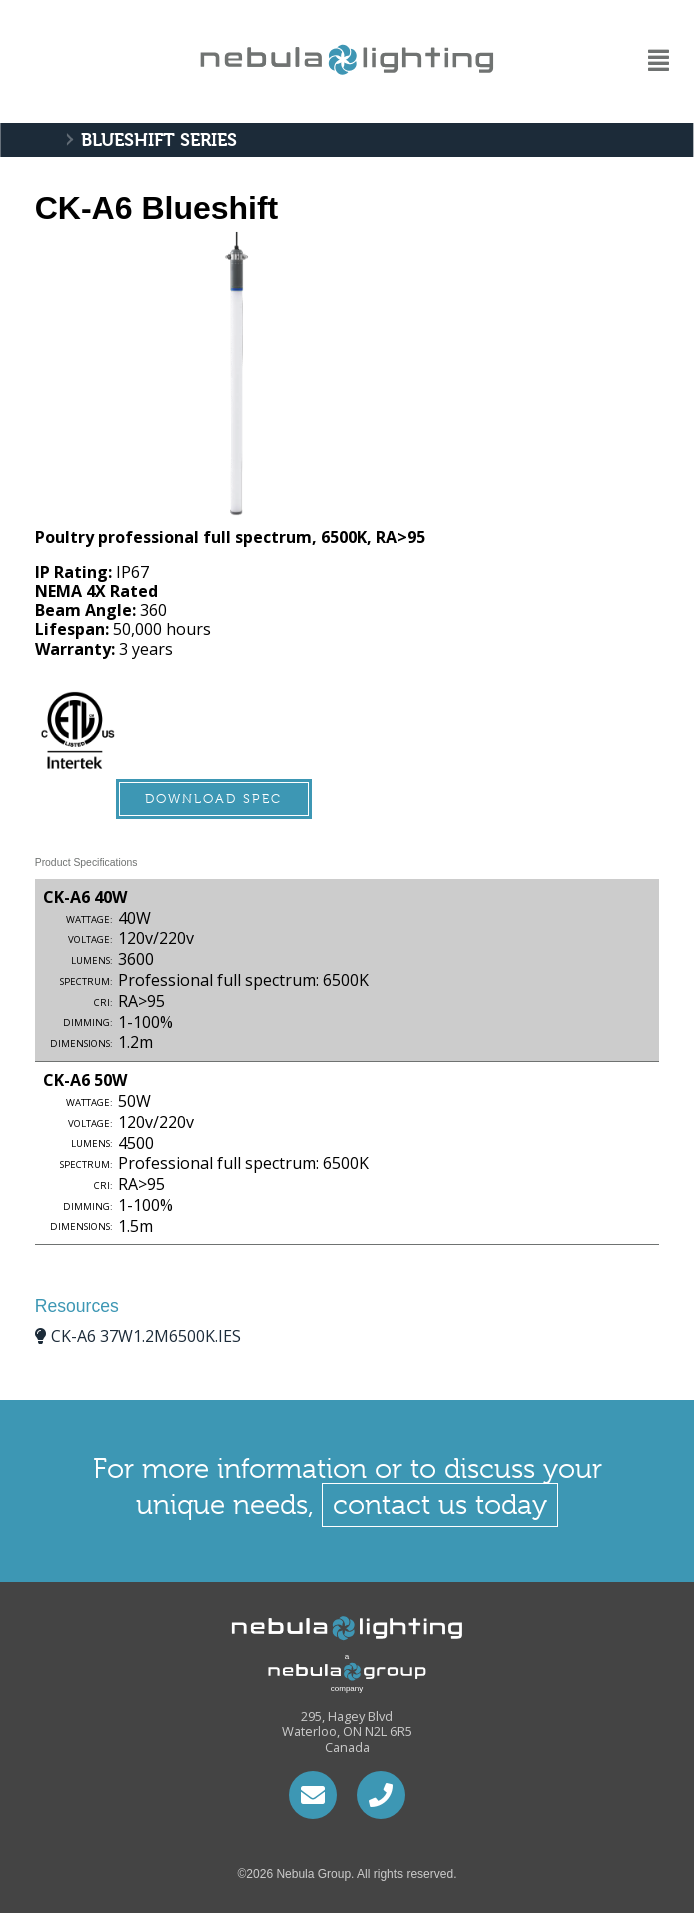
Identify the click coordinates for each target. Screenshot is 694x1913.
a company (328, 1672)
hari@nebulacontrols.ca (313, 1795)
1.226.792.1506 (381, 1795)
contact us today (440, 1504)
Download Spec (213, 798)
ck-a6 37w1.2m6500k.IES (146, 1336)
